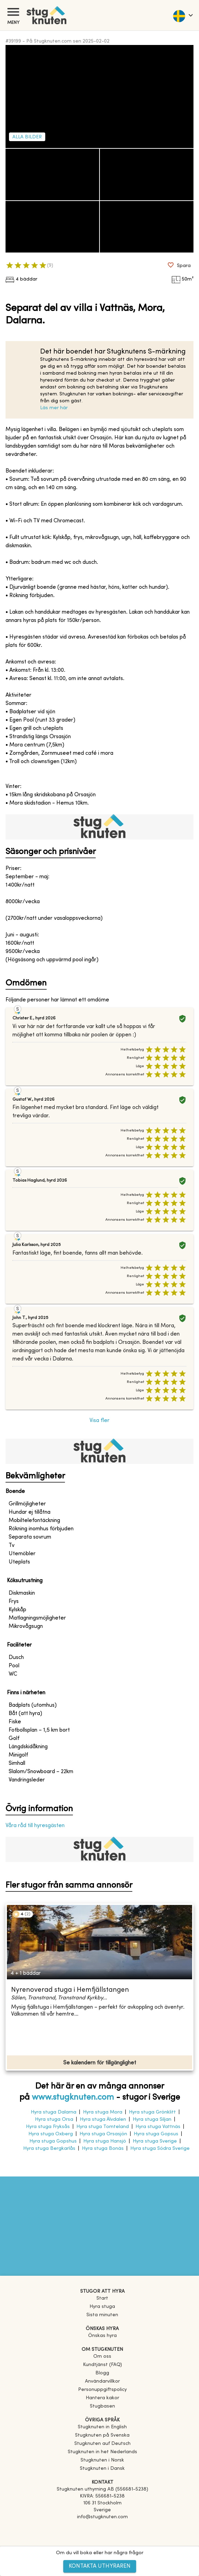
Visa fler (99, 1420)
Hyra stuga (102, 2306)
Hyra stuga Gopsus (156, 2134)
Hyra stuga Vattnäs (157, 2127)
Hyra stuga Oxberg (50, 2134)
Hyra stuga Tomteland (102, 2127)
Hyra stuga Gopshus (53, 2141)
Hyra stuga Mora (102, 2112)
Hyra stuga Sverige (155, 2141)
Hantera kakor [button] (102, 2398)
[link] (102, 2427)
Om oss (102, 2356)
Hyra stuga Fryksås (48, 2127)
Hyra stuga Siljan (152, 2119)
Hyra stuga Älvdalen (103, 2119)
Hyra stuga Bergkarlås (49, 2148)
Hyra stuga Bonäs (103, 2148)
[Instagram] (102, 2536)
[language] (182, 15)
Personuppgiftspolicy (102, 2389)
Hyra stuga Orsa (54, 2119)
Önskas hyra (102, 2336)
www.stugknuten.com (73, 2097)
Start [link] (102, 2298)
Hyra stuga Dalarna (53, 2112)
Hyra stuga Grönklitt (152, 2112)
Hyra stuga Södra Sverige (160, 2148)
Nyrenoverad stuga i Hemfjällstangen (70, 1990)
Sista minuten (102, 2315)
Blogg (102, 2373)
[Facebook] (102, 2527)
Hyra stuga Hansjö (104, 2141)
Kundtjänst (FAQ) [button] (102, 2365)
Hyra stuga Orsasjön (103, 2134)
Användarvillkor (102, 2381)
